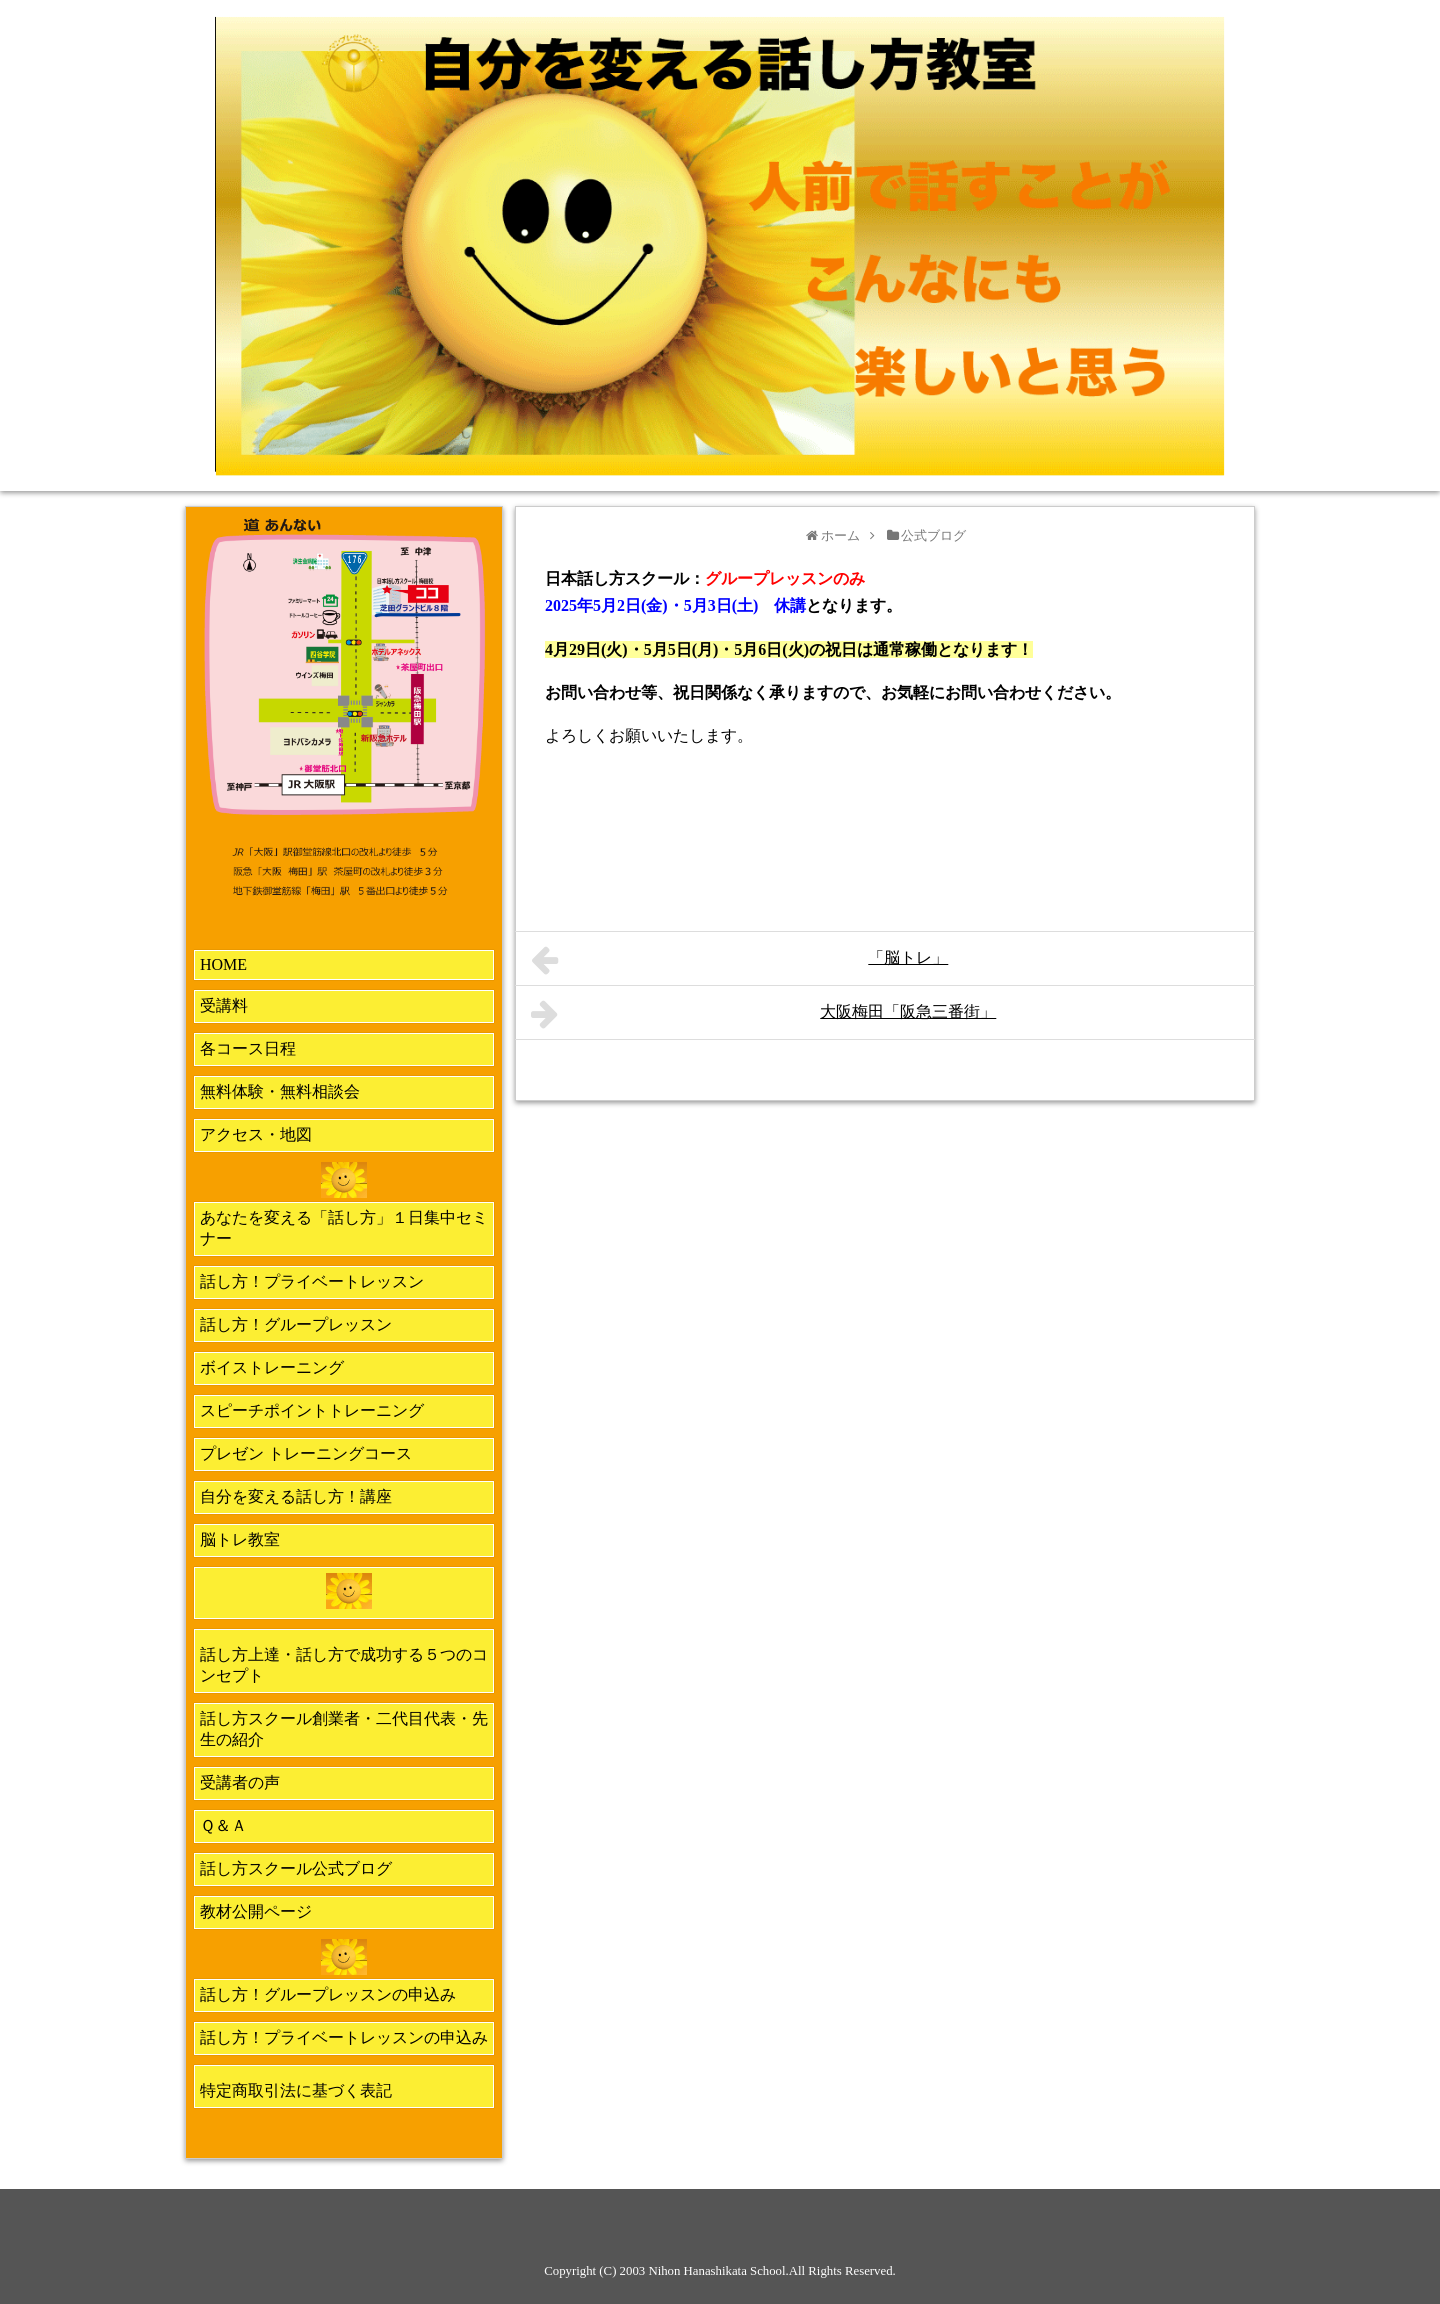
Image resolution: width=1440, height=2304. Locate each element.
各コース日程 (248, 1048)
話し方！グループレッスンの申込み (328, 1994)
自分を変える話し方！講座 (296, 1496)
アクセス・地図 (256, 1134)
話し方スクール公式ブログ (296, 1868)
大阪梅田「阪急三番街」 (763, 1014)
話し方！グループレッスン (296, 1324)
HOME (223, 964)
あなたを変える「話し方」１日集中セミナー (344, 1228)
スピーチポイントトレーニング (312, 1410)
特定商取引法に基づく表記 (296, 2090)
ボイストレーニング (272, 1367)
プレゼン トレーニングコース (306, 1453)
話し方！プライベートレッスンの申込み (344, 2037)
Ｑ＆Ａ (223, 1825)
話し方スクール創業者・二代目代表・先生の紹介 (344, 1729)
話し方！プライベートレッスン (312, 1281)
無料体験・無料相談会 (280, 1091)
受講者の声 (240, 1782)
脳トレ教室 (240, 1539)
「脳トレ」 (739, 960)
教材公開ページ (256, 1911)
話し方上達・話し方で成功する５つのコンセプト (344, 1665)
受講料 (224, 1005)
